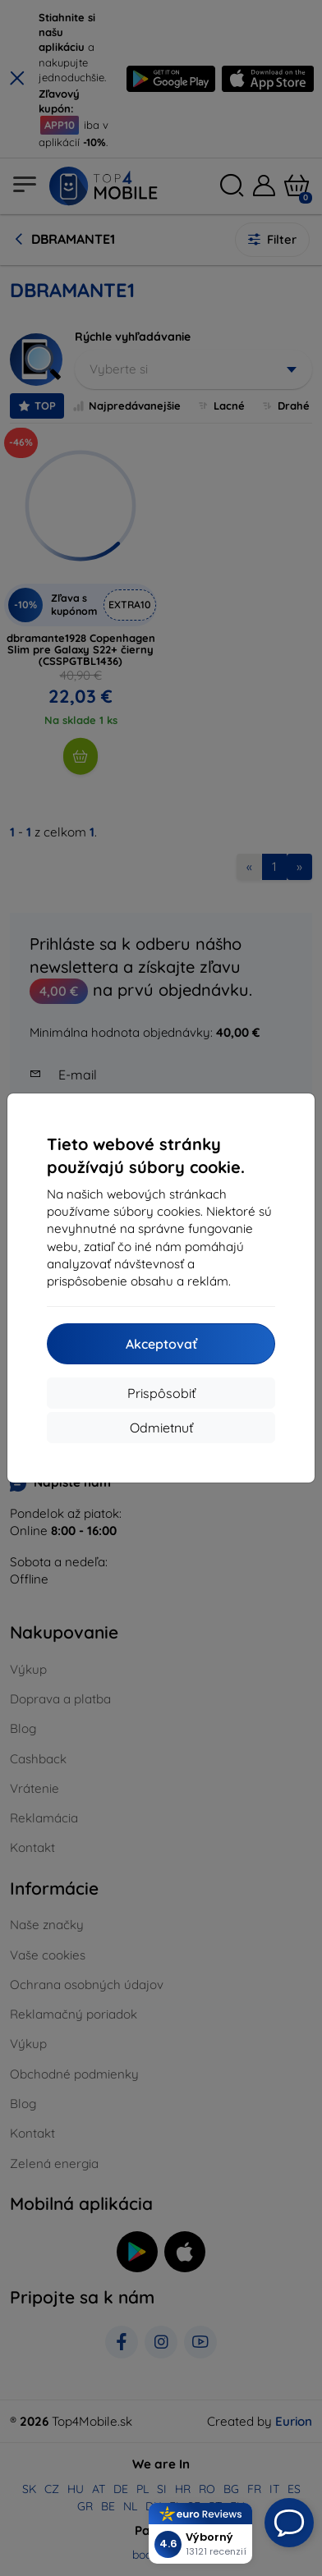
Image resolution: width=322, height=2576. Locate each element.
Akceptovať (161, 1344)
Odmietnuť (161, 1427)
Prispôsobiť (161, 1393)
